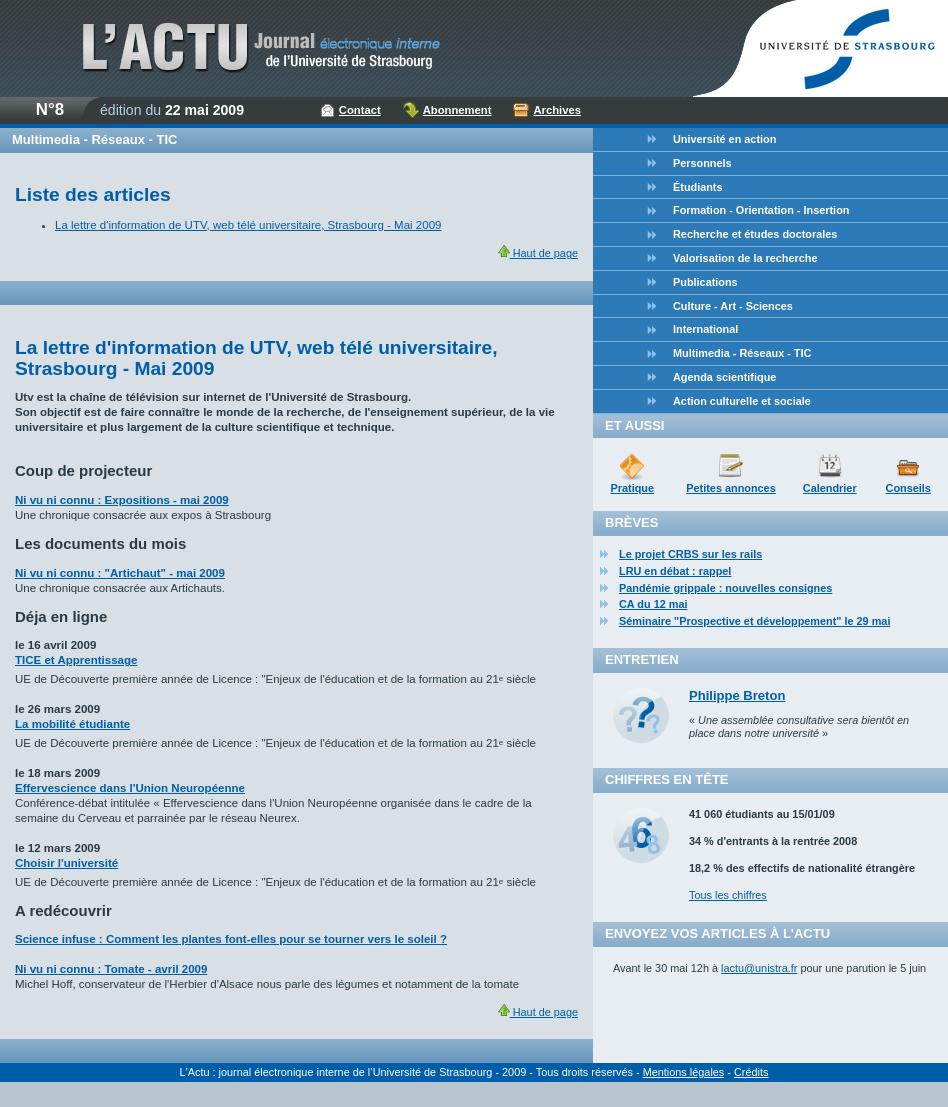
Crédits (751, 1072)
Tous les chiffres (728, 895)
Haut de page (538, 253)
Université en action (724, 139)
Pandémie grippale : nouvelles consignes (725, 588)
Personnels (702, 163)
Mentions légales (684, 1072)
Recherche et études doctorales (755, 234)
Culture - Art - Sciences (733, 306)
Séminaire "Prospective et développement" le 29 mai (754, 621)
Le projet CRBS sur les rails (690, 554)
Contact (360, 110)
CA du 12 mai (653, 604)
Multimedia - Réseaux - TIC (742, 353)
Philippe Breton (737, 695)
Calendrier (830, 488)
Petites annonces (730, 488)
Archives (557, 110)
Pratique (632, 488)
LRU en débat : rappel (675, 571)
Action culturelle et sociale (742, 401)
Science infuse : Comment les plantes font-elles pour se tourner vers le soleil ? (231, 939)
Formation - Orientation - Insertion (761, 210)
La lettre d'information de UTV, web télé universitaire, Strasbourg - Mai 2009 (248, 225)
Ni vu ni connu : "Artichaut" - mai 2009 (120, 573)
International (705, 329)
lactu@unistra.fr (759, 968)
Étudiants (698, 187)
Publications (705, 282)
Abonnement (457, 110)
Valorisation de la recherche (745, 258)
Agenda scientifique (724, 377)
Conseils (908, 488)
